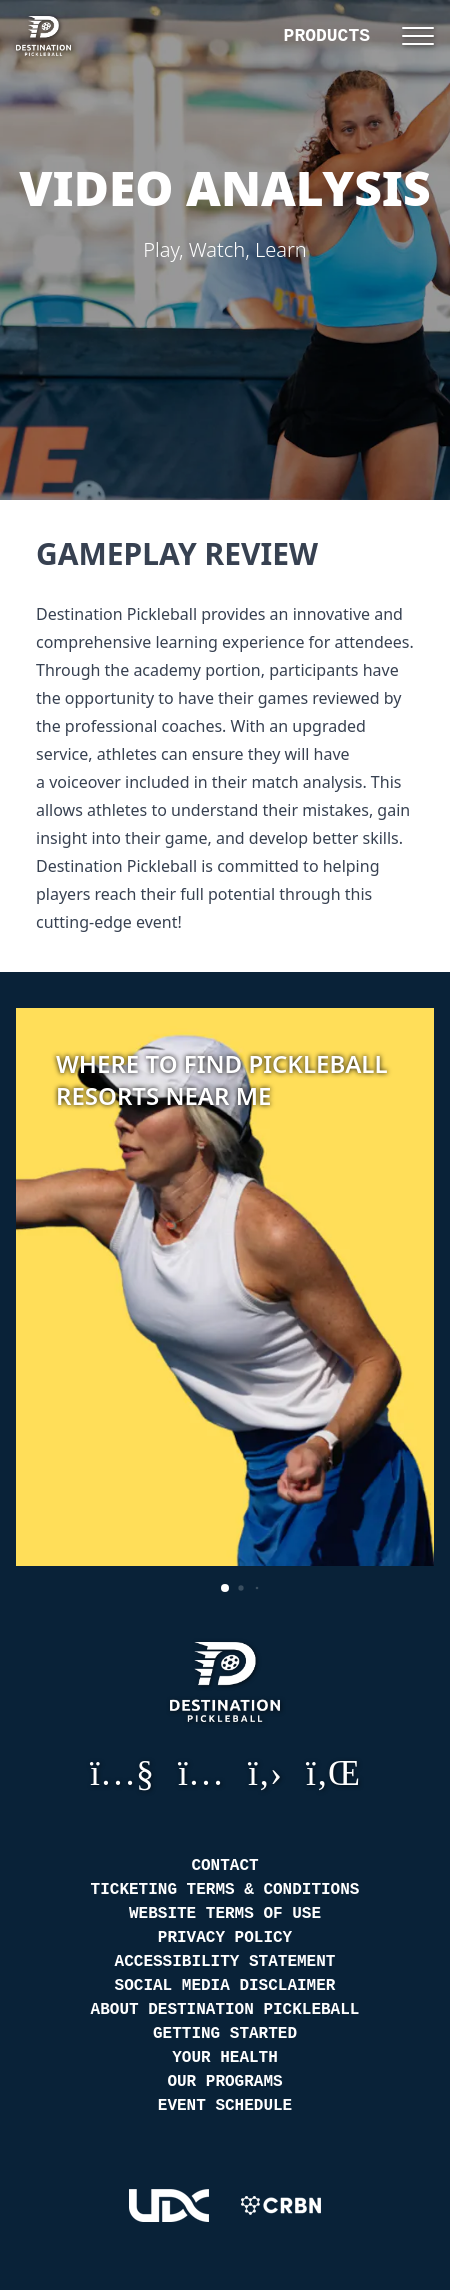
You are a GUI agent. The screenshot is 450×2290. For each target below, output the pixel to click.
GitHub (265, 1772)
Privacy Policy (225, 1938)
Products (327, 36)
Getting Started (225, 2034)
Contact (224, 1866)
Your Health (225, 2058)
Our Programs (224, 2082)
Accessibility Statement (225, 1962)
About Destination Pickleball (225, 2010)
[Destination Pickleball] (56, 36)
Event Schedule (225, 2106)
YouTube (122, 1772)
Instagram (201, 1772)
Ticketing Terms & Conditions (225, 1890)
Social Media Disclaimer (225, 1986)
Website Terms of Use (225, 1914)
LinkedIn (333, 1772)
